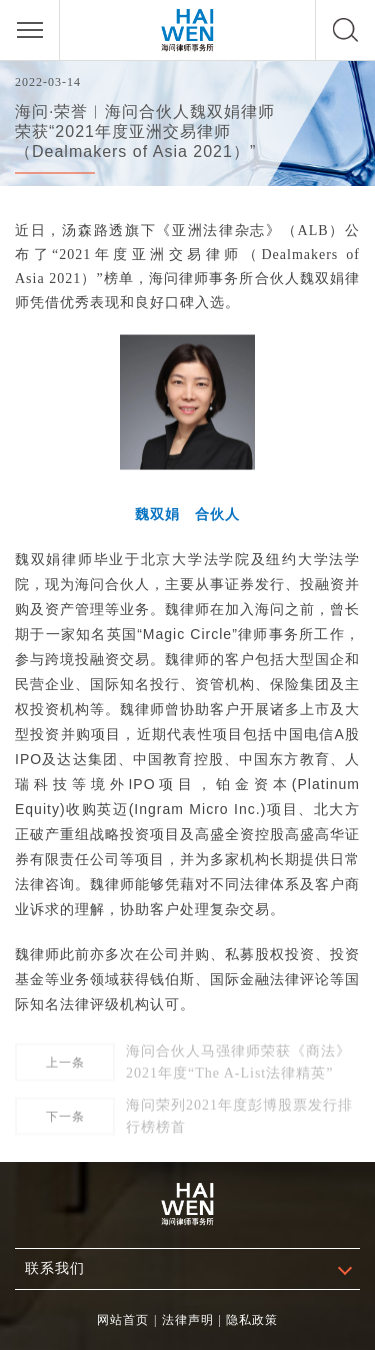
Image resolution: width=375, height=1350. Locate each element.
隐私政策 (252, 1320)
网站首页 (123, 1320)
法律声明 (188, 1320)
